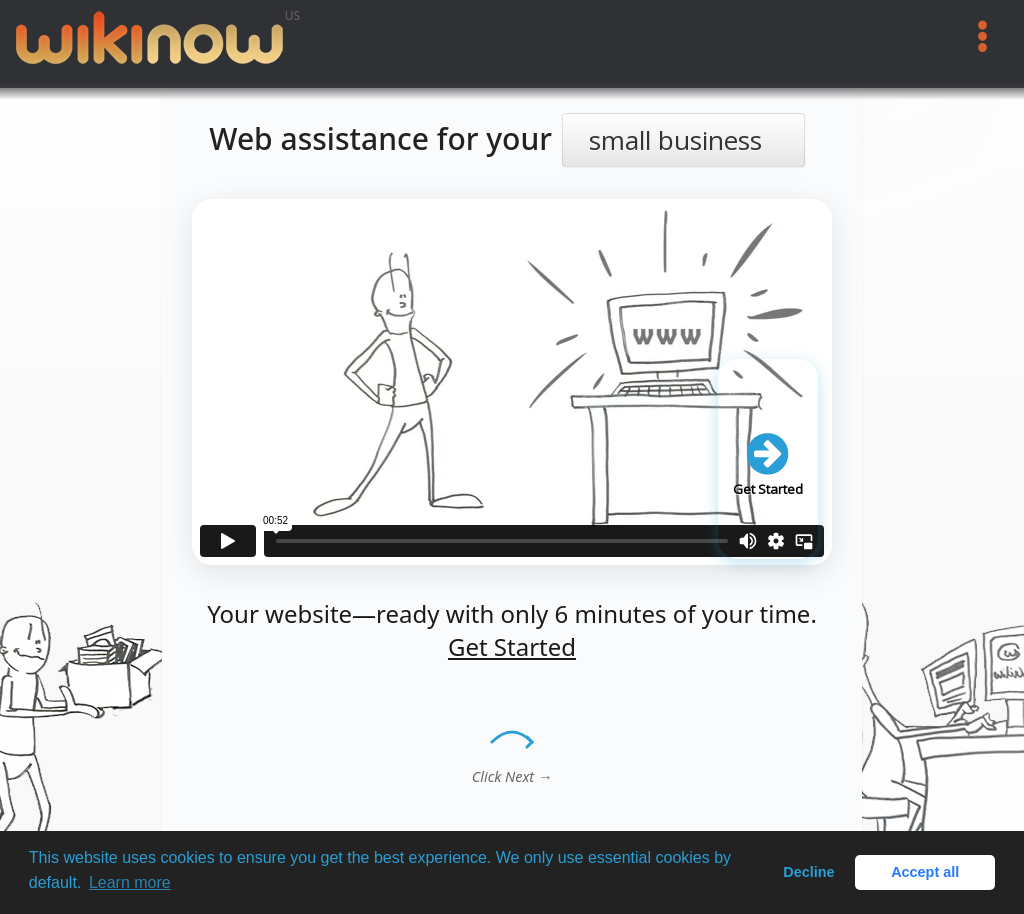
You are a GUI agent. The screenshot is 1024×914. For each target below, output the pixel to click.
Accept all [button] (925, 872)
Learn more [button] (130, 882)
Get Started (512, 646)
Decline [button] (808, 872)
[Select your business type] (683, 140)
